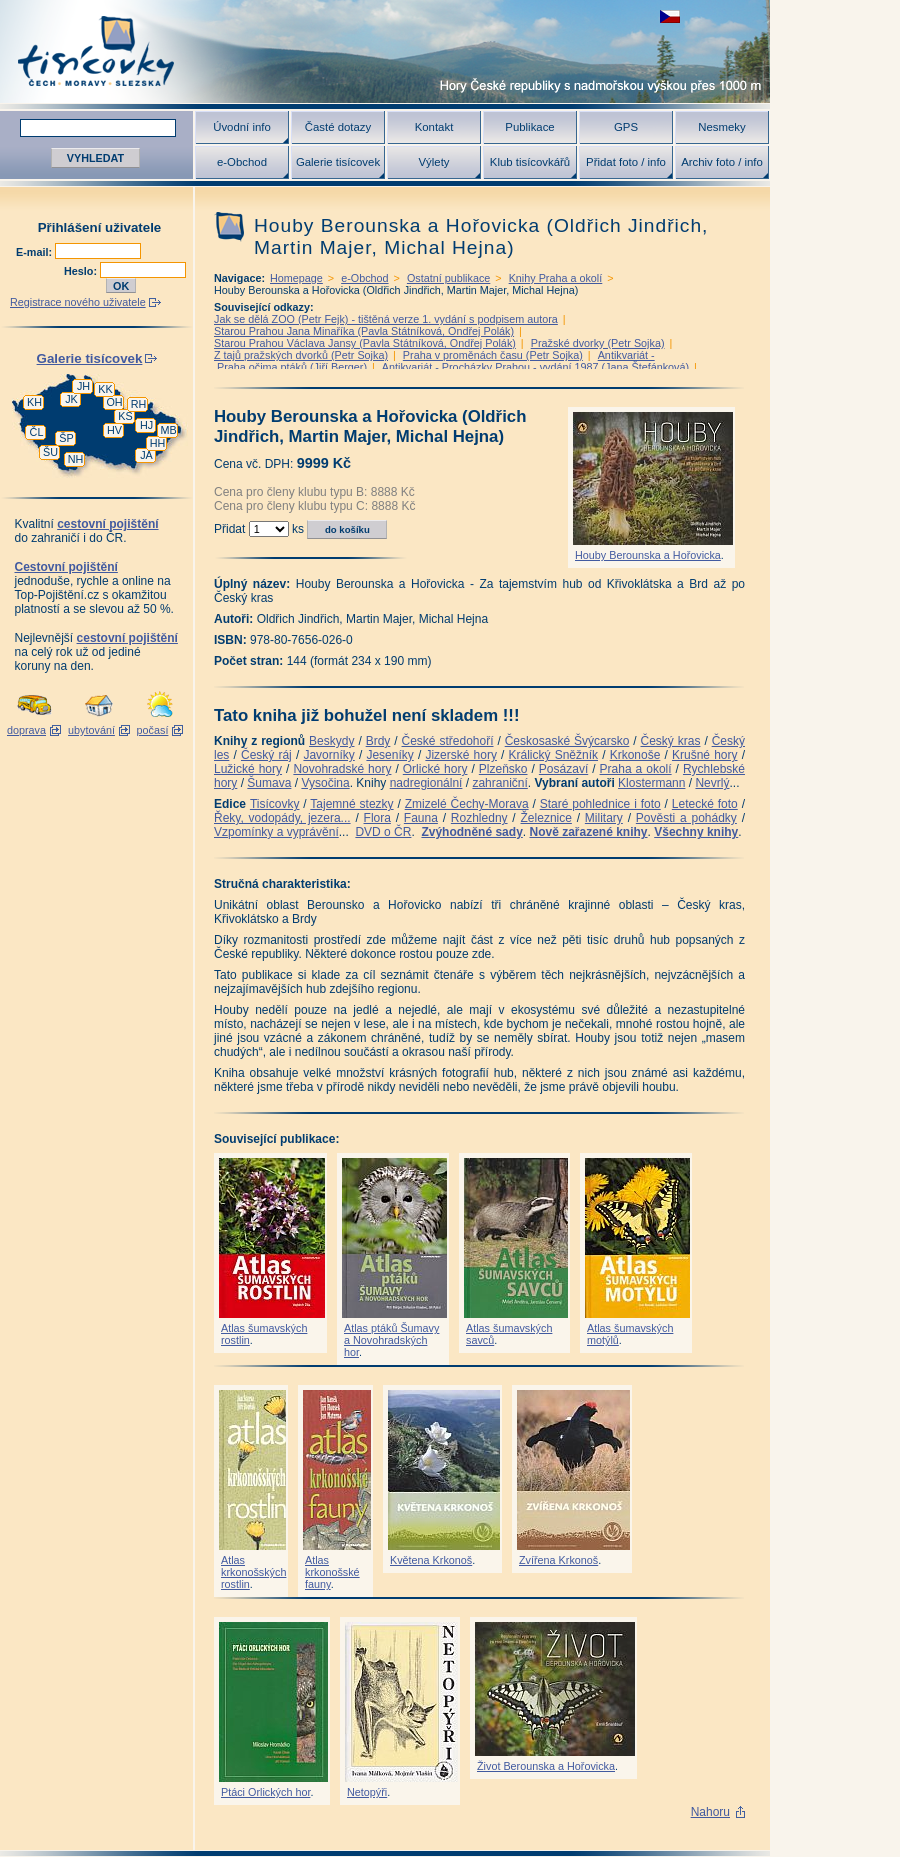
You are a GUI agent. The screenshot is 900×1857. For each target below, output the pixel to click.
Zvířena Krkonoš (558, 1560)
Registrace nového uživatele (78, 302)
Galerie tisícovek (338, 162)
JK (71, 399)
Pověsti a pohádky (686, 818)
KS (125, 416)
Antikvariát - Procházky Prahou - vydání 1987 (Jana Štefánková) (535, 367)
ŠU (50, 452)
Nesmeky (721, 127)
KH (34, 402)
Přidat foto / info (626, 162)
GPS (626, 127)
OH (114, 402)
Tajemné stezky (351, 804)
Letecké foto (705, 804)
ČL (37, 432)
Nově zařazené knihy (588, 832)
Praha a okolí (636, 769)
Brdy (378, 741)
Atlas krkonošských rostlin (253, 1572)
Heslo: (82, 271)
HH (158, 443)
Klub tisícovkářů (530, 162)
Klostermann (651, 783)
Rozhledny (479, 818)
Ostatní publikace (448, 278)
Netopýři (367, 1792)
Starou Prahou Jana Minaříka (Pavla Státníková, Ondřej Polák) (364, 331)
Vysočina (325, 783)
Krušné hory (705, 755)
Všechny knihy (696, 832)
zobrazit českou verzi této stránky (670, 16)
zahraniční (499, 783)
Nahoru (710, 1812)
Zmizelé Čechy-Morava (467, 804)
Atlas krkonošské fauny (332, 1572)
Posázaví (563, 769)
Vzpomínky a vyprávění (276, 832)
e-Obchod (242, 162)
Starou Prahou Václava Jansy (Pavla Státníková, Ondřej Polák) (365, 343)
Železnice (546, 818)
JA (146, 455)
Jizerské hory (461, 755)
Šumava (269, 783)
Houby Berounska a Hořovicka (648, 555)
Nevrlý (712, 783)
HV (114, 430)
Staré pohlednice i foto (600, 804)
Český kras (671, 741)
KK (105, 389)
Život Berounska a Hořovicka (546, 1766)
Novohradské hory (342, 769)
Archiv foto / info (722, 162)
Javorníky (328, 755)
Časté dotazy (338, 127)
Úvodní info (242, 127)
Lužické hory (248, 769)
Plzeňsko (503, 769)
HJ (146, 425)
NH (76, 459)
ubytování (91, 730)
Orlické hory (435, 769)
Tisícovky (275, 804)
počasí (153, 730)
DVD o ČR (383, 832)
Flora (377, 818)
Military (604, 818)
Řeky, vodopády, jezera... (282, 818)
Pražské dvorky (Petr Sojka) (598, 343)
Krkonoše (635, 755)
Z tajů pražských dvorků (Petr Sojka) (301, 355)
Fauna (421, 818)
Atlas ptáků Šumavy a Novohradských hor (391, 1340)
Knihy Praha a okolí (556, 278)
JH (83, 386)
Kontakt (434, 127)
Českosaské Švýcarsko (567, 741)
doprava (26, 730)
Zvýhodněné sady (471, 832)
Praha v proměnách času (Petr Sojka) (493, 355)
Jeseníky (389, 755)
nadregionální (426, 783)
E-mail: (35, 252)
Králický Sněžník (554, 755)
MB (168, 430)
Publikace (529, 127)
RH (139, 404)
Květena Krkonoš (431, 1560)
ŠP (66, 438)
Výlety (433, 162)
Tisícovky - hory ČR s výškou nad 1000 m (385, 51)
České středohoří (448, 741)
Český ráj (266, 755)
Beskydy (331, 741)
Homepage (296, 278)
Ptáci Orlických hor (265, 1792)
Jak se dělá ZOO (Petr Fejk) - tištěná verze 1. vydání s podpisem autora (386, 319)
